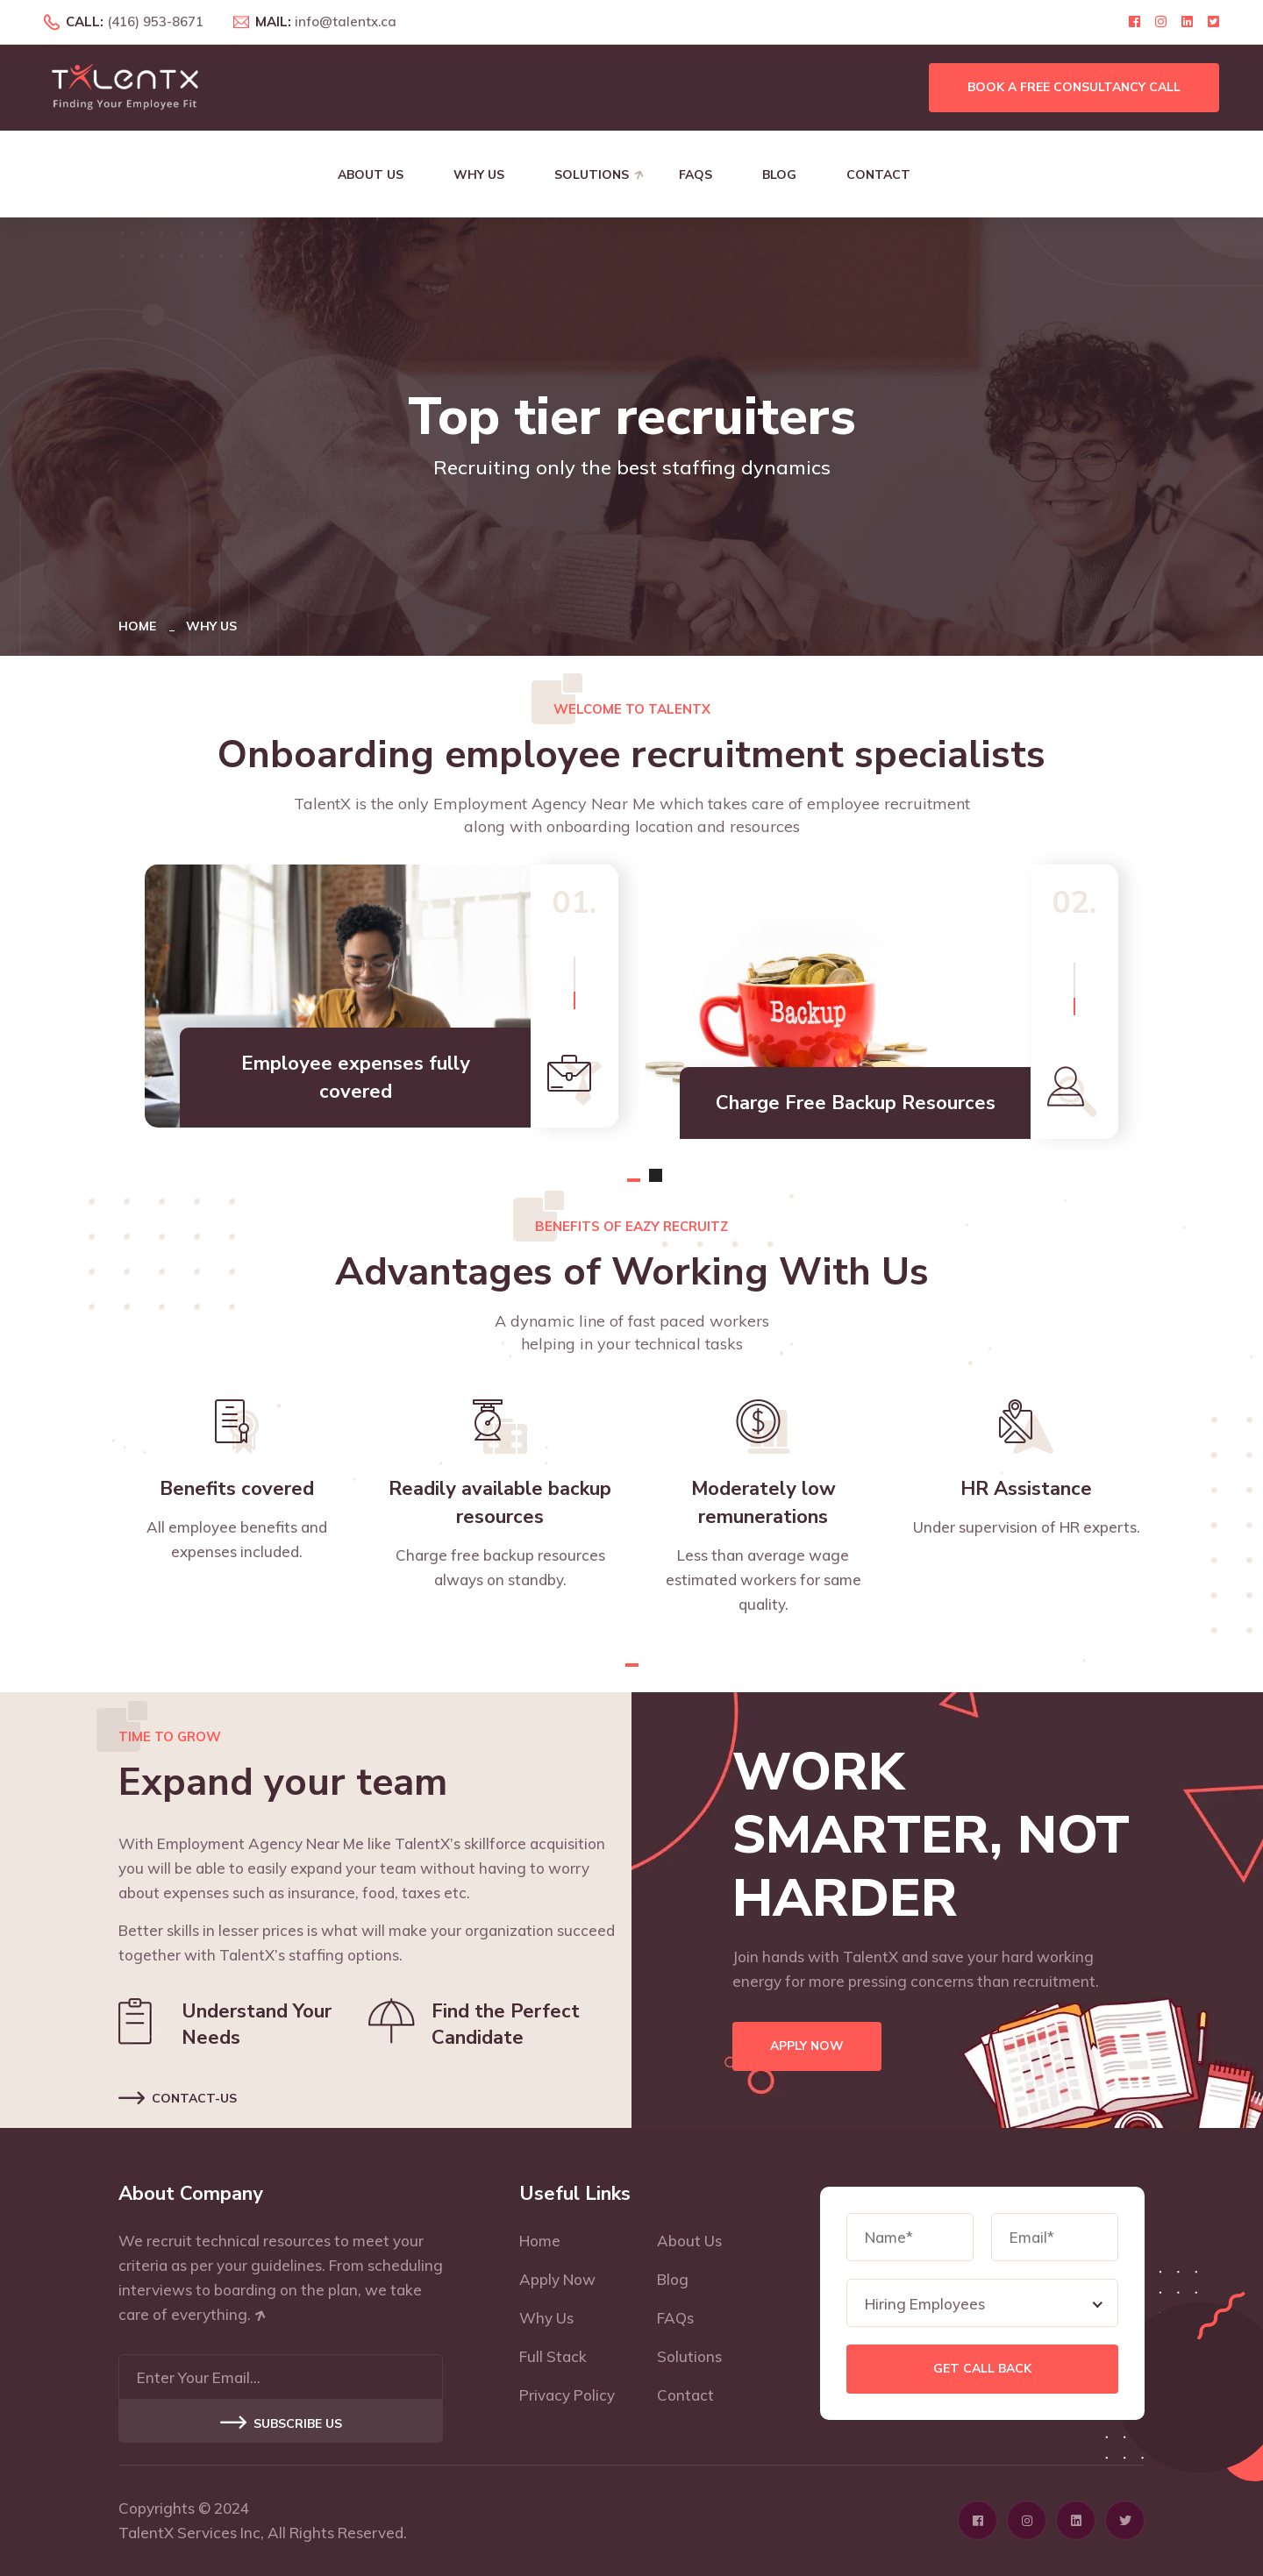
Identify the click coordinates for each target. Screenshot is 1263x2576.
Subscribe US (281, 2424)
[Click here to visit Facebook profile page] (1134, 21)
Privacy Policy (567, 2395)
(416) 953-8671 (155, 21)
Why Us (478, 175)
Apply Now (807, 2046)
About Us (370, 175)
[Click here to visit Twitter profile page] (1213, 21)
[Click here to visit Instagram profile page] (1161, 21)
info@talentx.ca (345, 21)
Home (140, 626)
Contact (878, 175)
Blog (779, 175)
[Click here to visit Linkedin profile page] (1187, 21)
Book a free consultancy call (1074, 87)
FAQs (695, 175)
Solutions (591, 175)
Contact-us (177, 2095)
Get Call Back (982, 2368)
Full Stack (553, 2356)
